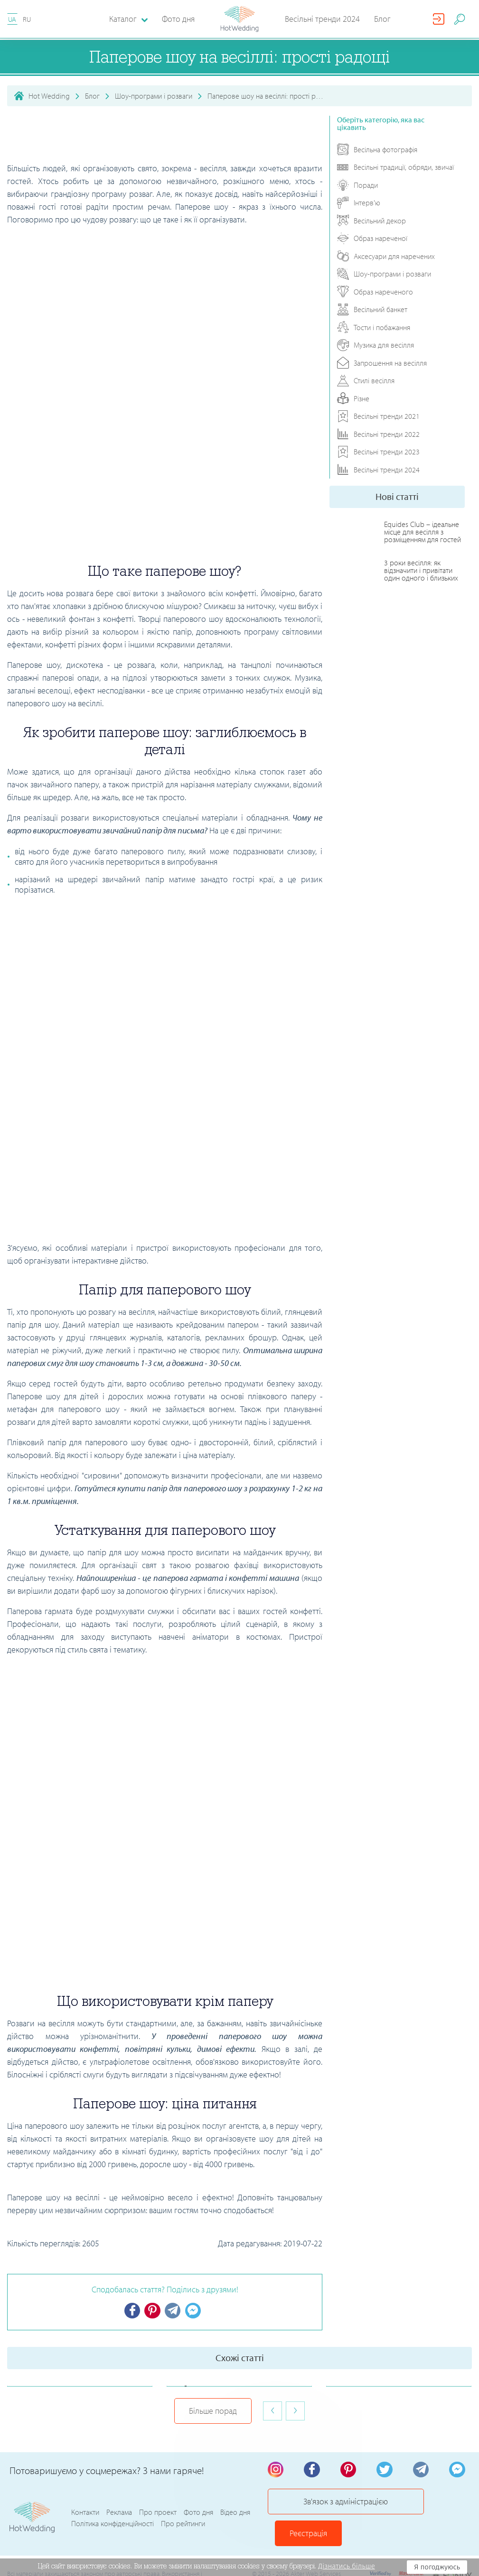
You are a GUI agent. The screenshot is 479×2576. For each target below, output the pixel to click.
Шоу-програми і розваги (153, 96)
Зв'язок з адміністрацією (329, 2506)
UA (12, 19)
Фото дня (178, 18)
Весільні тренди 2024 (322, 18)
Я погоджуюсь (437, 2567)
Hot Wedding (49, 96)
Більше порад (213, 2412)
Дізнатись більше (346, 2566)
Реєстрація (432, 2506)
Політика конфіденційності (112, 2512)
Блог (382, 18)
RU (27, 19)
